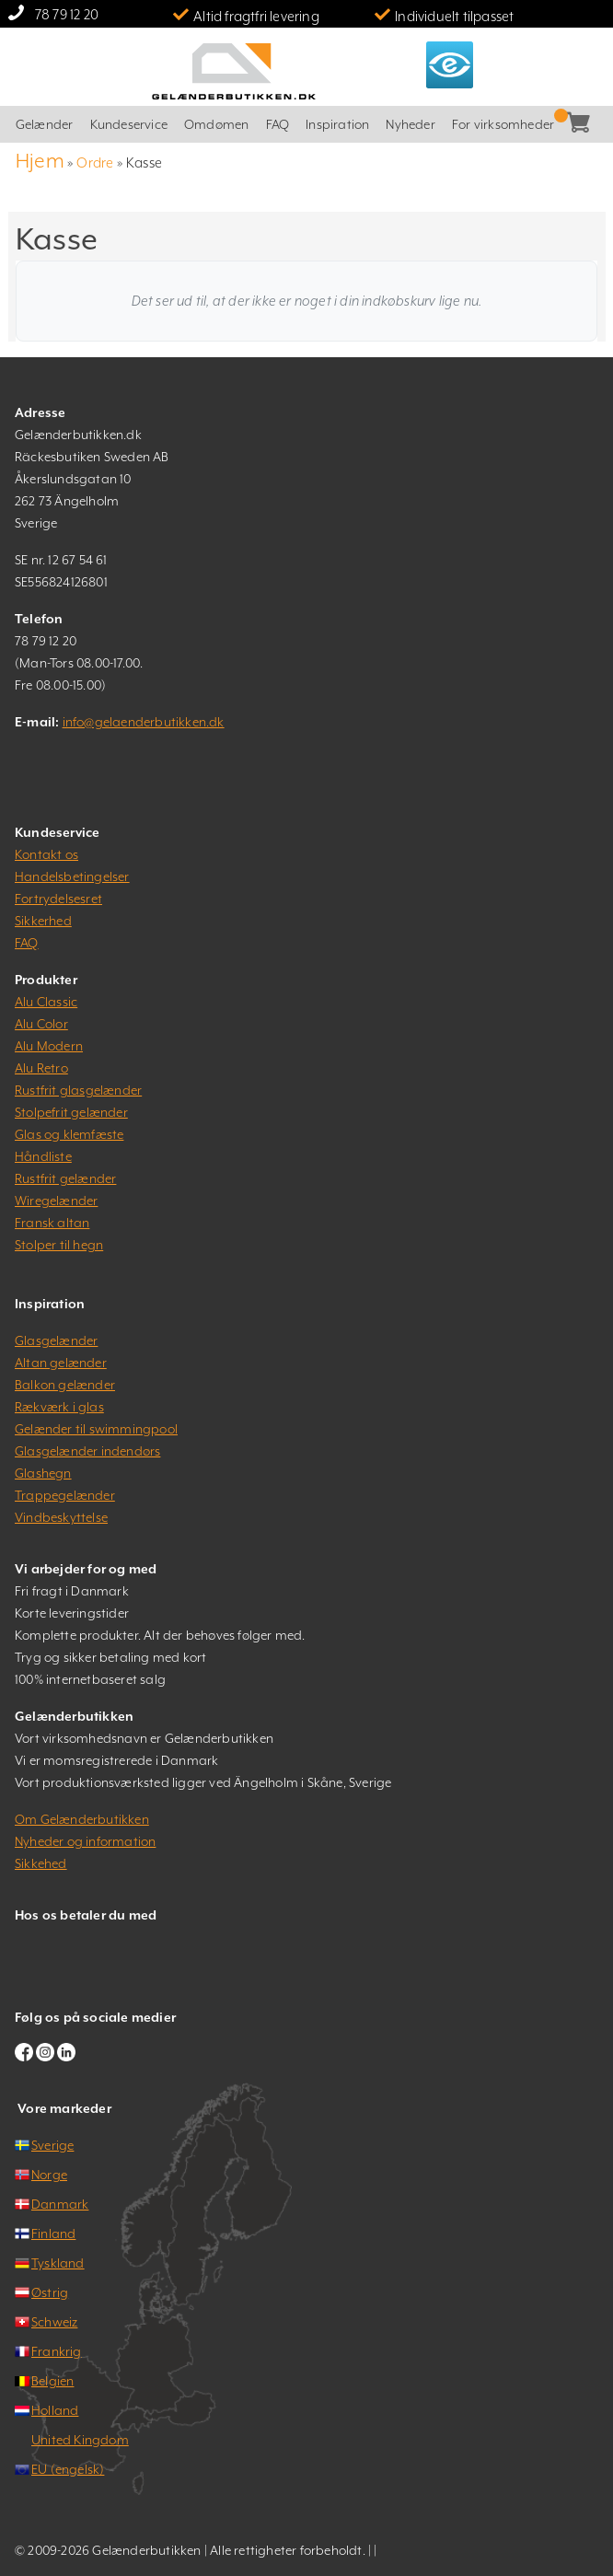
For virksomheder (503, 124)
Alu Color (41, 1023)
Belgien (52, 2380)
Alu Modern (49, 1046)
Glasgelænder (56, 1340)
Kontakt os (46, 854)
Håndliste (43, 1156)
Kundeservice (129, 124)
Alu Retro (41, 1068)
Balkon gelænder (65, 1384)
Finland (53, 2233)
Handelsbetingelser (72, 876)
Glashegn (43, 1473)
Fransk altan (52, 1222)
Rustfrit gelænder (65, 1178)
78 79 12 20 (66, 14)
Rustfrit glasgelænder (78, 1090)
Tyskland (58, 2263)
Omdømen (216, 124)
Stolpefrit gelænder (71, 1112)
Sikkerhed (43, 920)
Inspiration (337, 124)
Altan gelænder (61, 1362)
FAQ (278, 124)
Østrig (49, 2292)
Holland (54, 2410)
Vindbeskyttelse (61, 1517)
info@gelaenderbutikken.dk (144, 721)
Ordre (94, 162)
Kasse (591, 125)
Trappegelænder (65, 1495)
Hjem (40, 160)
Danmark (59, 2204)
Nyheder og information (85, 1841)
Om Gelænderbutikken (82, 1819)
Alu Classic (46, 1001)
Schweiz (54, 2322)
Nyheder (410, 124)
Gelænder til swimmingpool (96, 1428)
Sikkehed (41, 1863)
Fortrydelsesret (58, 898)
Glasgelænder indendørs (87, 1451)
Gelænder (45, 124)
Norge (49, 2174)
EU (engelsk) (67, 2469)
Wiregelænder (56, 1200)
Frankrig (56, 2351)
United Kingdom (80, 2439)
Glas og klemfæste (69, 1134)
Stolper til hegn (59, 1244)
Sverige (52, 2145)
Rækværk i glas (59, 1406)
